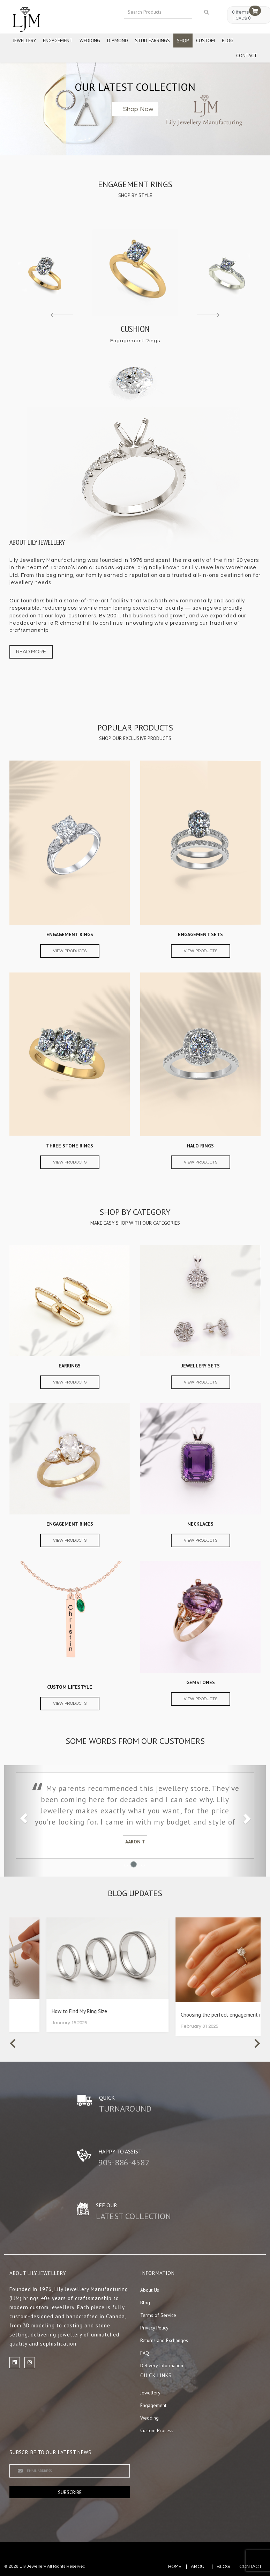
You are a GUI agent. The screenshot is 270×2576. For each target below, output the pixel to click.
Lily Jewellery (33, 2566)
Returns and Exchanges (164, 2340)
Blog (227, 40)
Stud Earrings (152, 40)
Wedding (90, 40)
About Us (149, 2290)
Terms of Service (158, 2315)
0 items (240, 12)
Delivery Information (161, 2365)
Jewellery (24, 40)
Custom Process (156, 2430)
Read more (31, 651)
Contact (246, 55)
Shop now (138, 109)
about (199, 2566)
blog (223, 2566)
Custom (205, 40)
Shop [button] (183, 40)
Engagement (58, 40)
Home (174, 2566)
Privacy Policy (154, 2328)
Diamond (117, 40)
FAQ (144, 2353)
